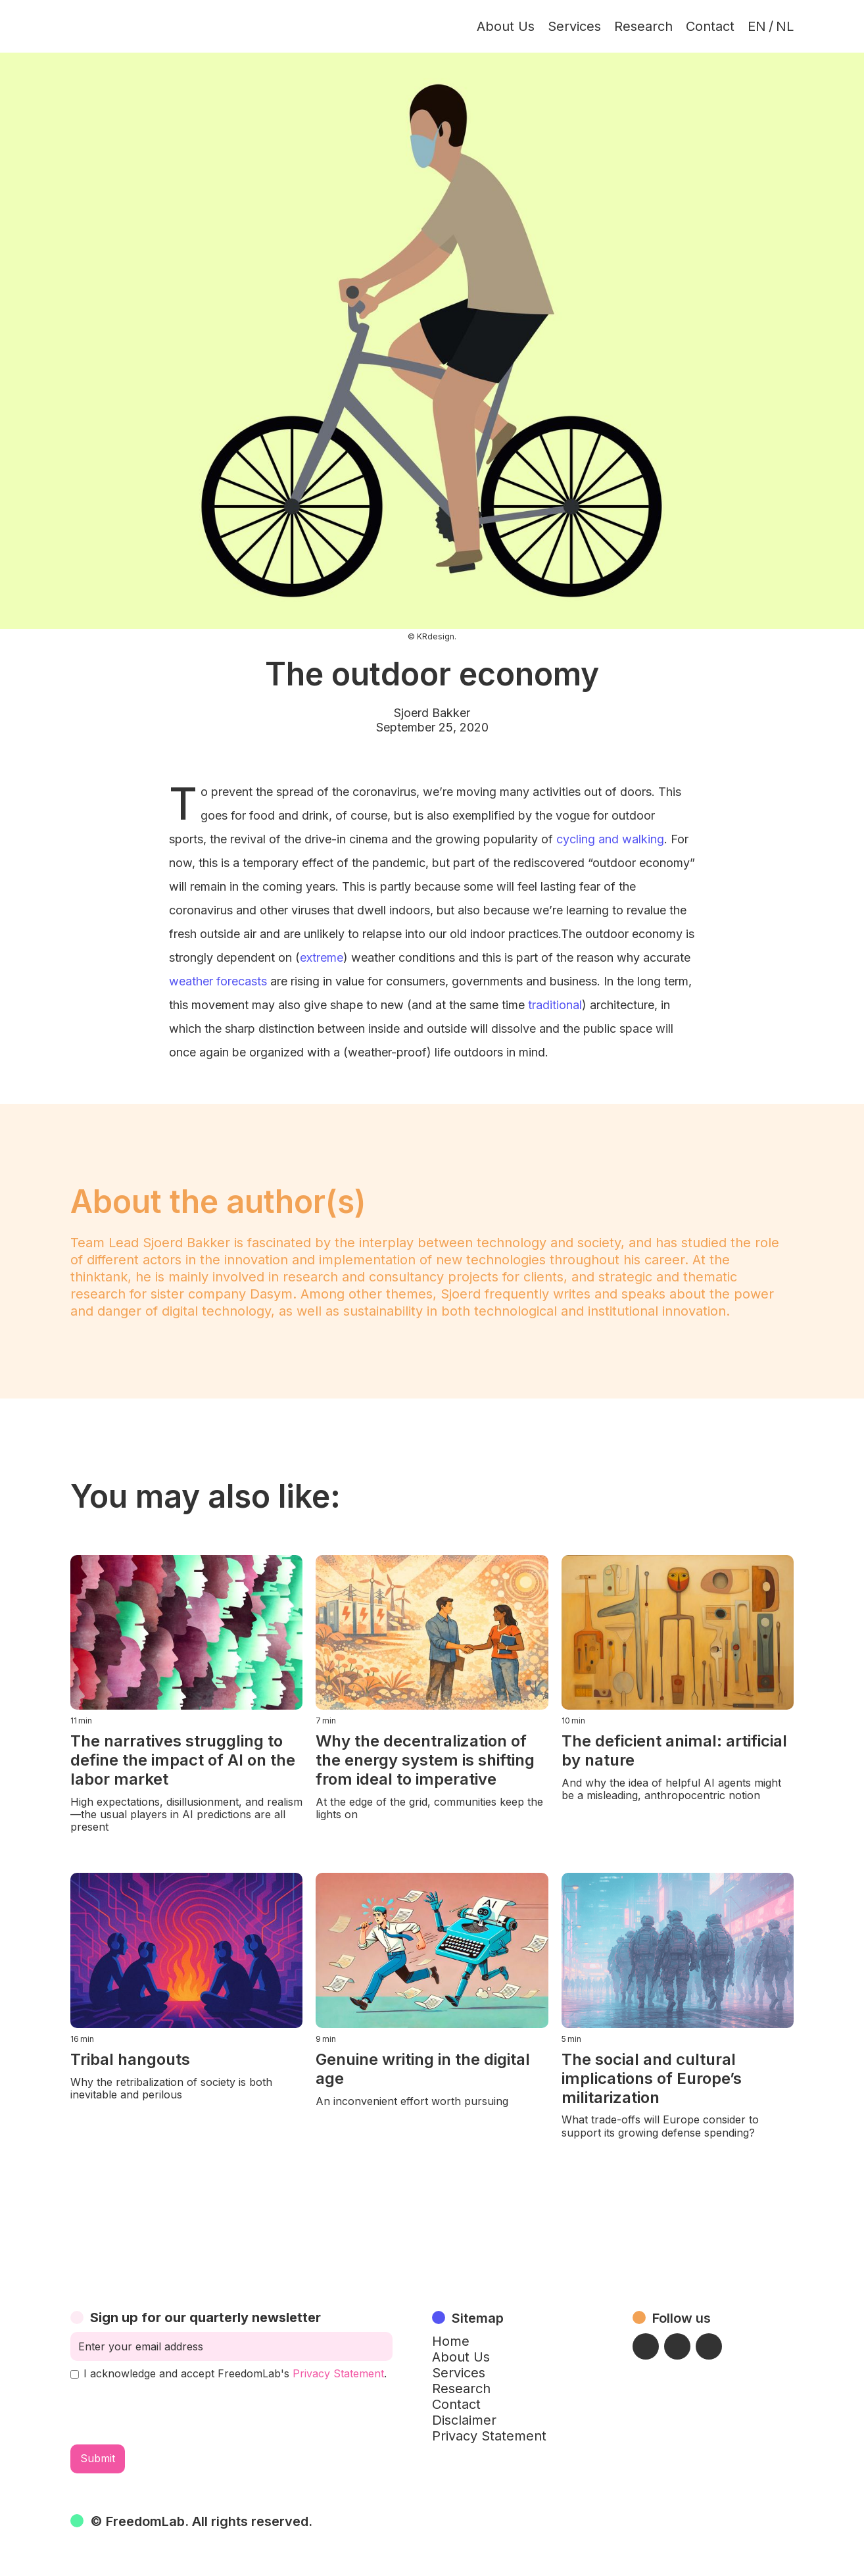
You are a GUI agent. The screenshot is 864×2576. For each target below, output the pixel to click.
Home (450, 2341)
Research (643, 26)
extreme (321, 957)
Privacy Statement (338, 2373)
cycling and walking (610, 839)
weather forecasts (218, 981)
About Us (506, 26)
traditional (555, 1005)
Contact (710, 26)
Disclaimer (464, 2420)
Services (574, 26)
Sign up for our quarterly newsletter (205, 2317)
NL (785, 26)
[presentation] (170, 2412)
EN (757, 26)
